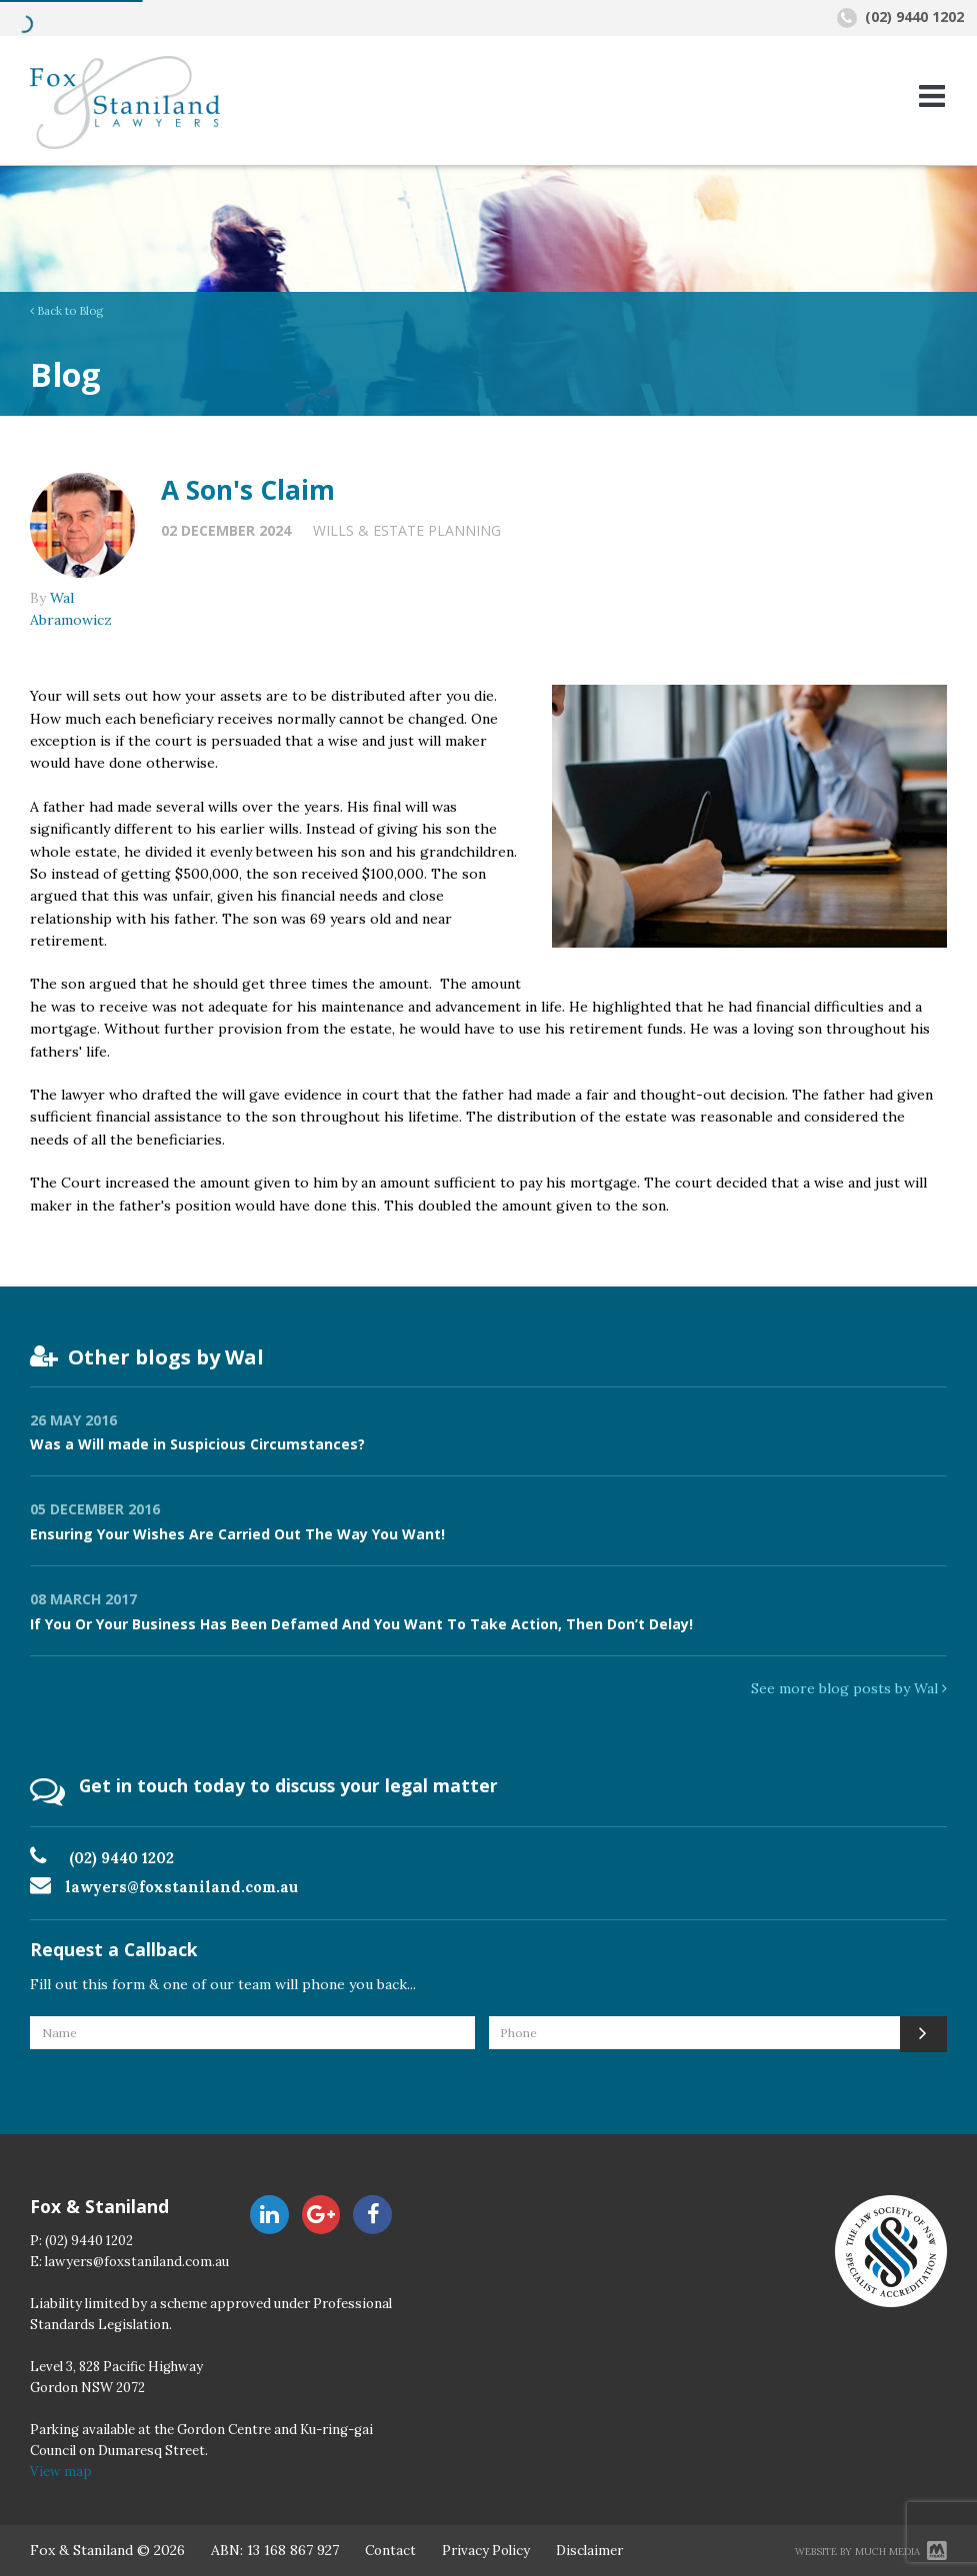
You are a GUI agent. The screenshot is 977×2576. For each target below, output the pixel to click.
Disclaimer (589, 2550)
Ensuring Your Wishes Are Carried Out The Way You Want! (237, 1533)
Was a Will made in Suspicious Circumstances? (197, 1443)
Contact (390, 2550)
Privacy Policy (486, 2550)
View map (61, 2471)
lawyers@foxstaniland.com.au (181, 1886)
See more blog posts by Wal (849, 1688)
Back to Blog (66, 311)
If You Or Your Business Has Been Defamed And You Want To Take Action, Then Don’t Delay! (361, 1623)
